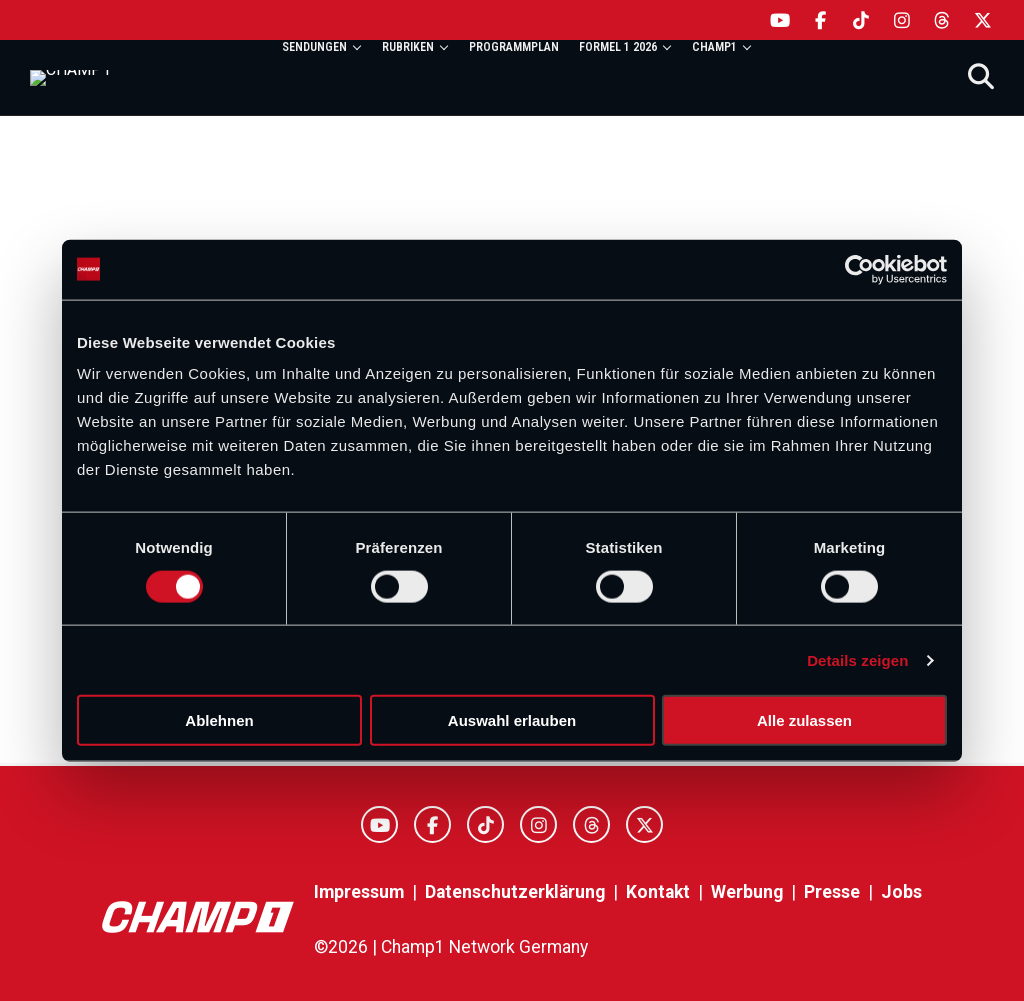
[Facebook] (821, 20)
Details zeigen (857, 659)
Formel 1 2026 (618, 47)
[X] (983, 20)
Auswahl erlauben (512, 720)
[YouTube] (780, 20)
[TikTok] (861, 20)
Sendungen (314, 47)
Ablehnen (219, 720)
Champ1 (714, 47)
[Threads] (942, 20)
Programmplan (514, 47)
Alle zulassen (804, 720)
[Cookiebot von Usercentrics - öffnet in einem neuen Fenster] (859, 269)
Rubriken (408, 47)
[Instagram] (902, 20)
